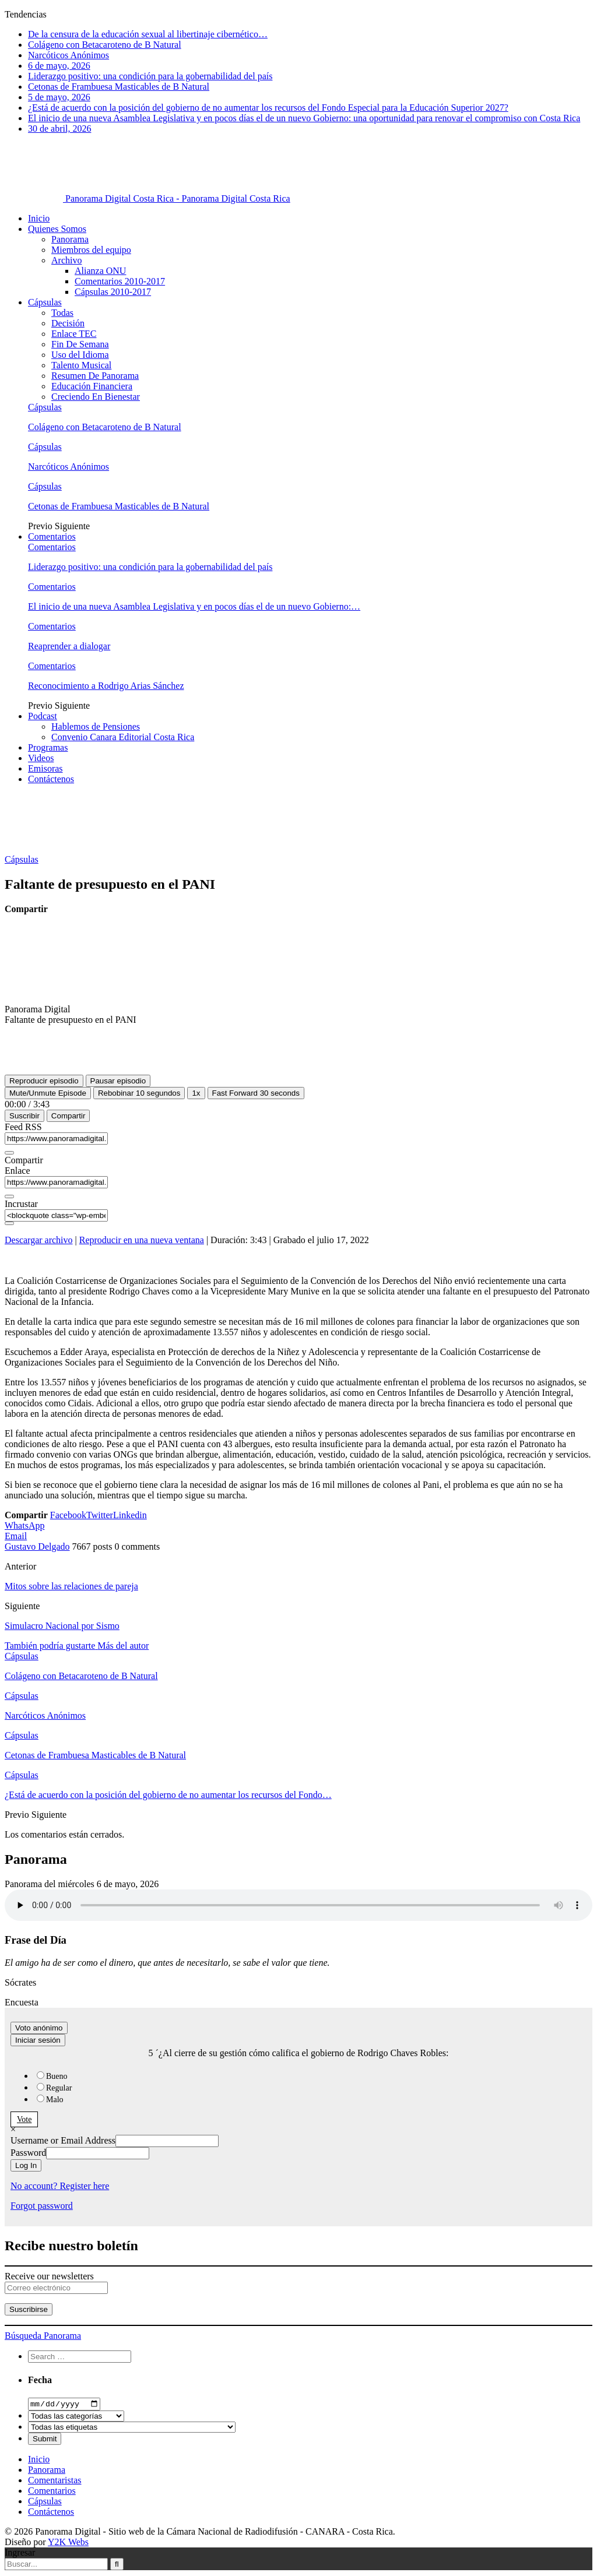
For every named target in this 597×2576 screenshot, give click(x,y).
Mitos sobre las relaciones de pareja (71, 1586)
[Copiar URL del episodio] (9, 1196)
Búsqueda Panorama (43, 2336)
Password (28, 2153)
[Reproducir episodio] (44, 1081)
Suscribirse (28, 2309)
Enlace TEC (73, 334)
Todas (62, 313)
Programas (48, 747)
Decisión (68, 323)
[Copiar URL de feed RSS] (9, 1153)
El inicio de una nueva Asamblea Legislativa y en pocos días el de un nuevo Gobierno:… (194, 606)
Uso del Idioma (80, 355)
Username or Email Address (62, 2140)
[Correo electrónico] (56, 2288)
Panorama (70, 239)
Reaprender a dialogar (69, 646)
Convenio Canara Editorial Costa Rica (122, 737)
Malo (55, 2099)
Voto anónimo (39, 2028)
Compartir (68, 1115)
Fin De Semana (80, 344)
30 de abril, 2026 (59, 128)
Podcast (42, 716)
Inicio (39, 218)
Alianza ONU (100, 271)
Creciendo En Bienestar (95, 397)
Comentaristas (55, 2481)
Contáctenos (51, 779)
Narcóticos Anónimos (68, 55)
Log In (26, 2165)
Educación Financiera (91, 386)
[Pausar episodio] (118, 1081)
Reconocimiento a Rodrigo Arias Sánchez (106, 686)
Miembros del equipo (91, 250)
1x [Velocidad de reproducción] (196, 1093)
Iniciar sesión (38, 2040)
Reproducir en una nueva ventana (141, 1240)
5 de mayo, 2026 (59, 97)
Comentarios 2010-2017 (120, 281)
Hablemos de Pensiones (95, 726)
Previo (41, 526)
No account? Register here (59, 2186)
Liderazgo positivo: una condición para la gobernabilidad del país (150, 76)
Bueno (57, 2076)
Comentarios (52, 536)
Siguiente (72, 526)
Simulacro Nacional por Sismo (62, 1626)
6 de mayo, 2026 (59, 66)
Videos (41, 758)
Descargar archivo (39, 1240)
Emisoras (45, 768)
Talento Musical (81, 365)
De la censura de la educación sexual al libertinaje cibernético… (148, 34)
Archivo (66, 260)
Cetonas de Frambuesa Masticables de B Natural (118, 87)
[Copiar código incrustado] (9, 1223)
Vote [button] (24, 2119)
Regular (59, 2088)
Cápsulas (45, 302)
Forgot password (41, 2206)
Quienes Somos (57, 229)
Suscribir (24, 1115)
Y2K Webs (68, 2543)
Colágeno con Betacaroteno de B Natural (104, 45)
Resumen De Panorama (95, 376)
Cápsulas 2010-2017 (113, 292)
